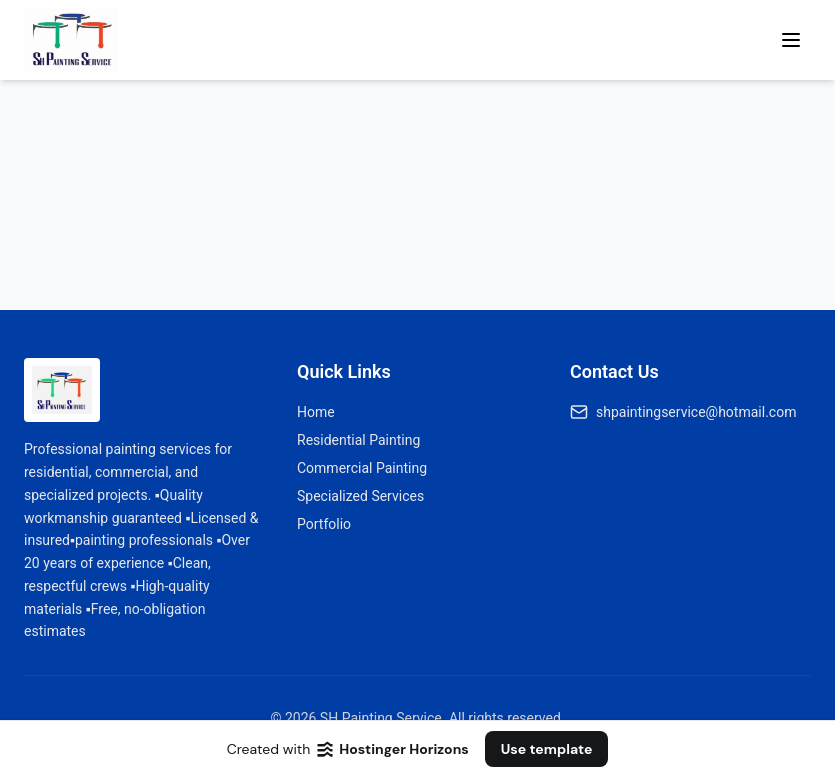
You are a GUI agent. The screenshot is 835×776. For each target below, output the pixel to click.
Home (316, 412)
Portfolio (324, 524)
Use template (547, 749)
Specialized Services (360, 496)
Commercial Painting (362, 468)
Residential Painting (358, 440)
